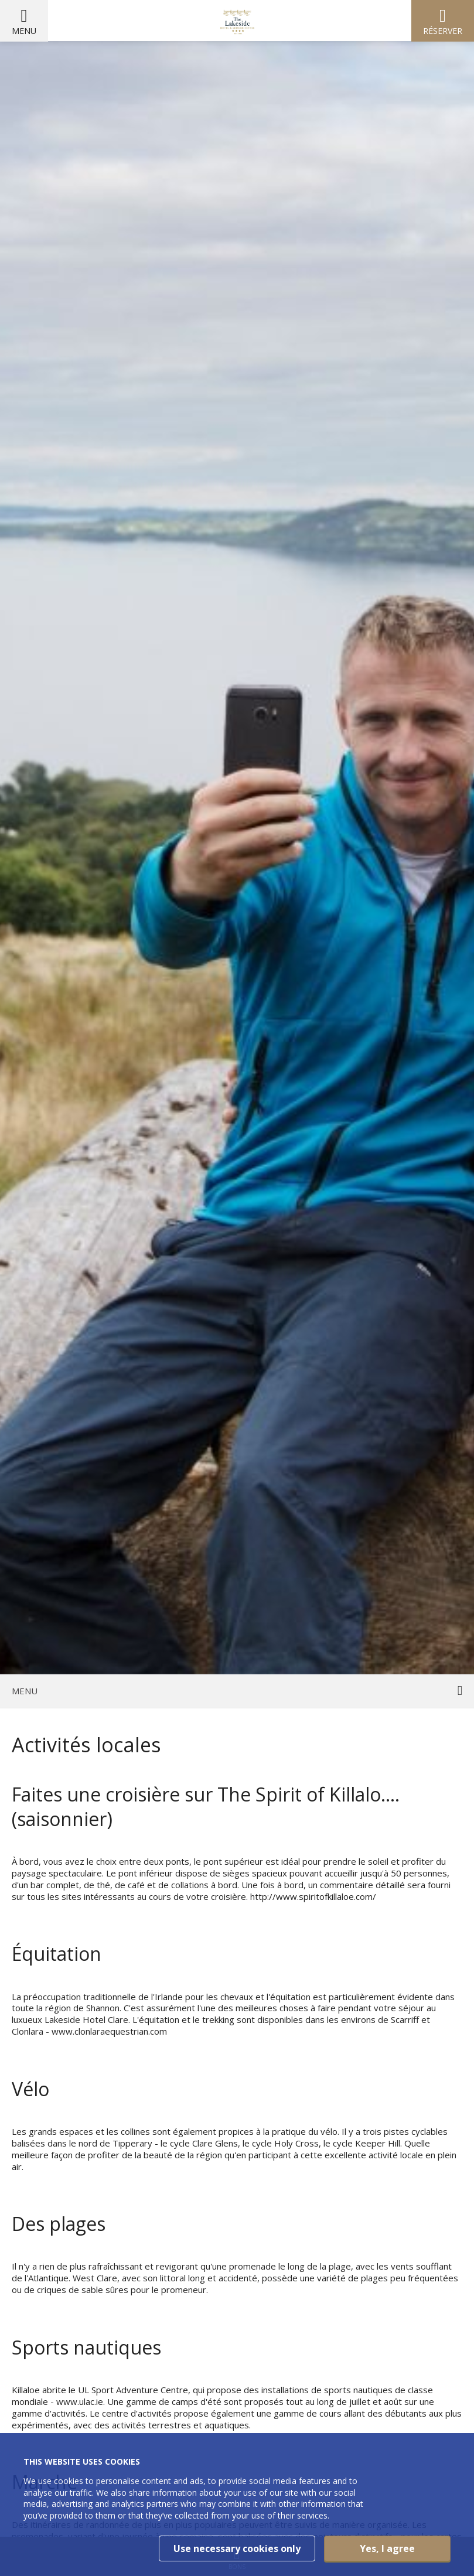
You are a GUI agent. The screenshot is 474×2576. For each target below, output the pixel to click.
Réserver (442, 30)
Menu (24, 30)
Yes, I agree (387, 2548)
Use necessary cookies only (237, 2548)
